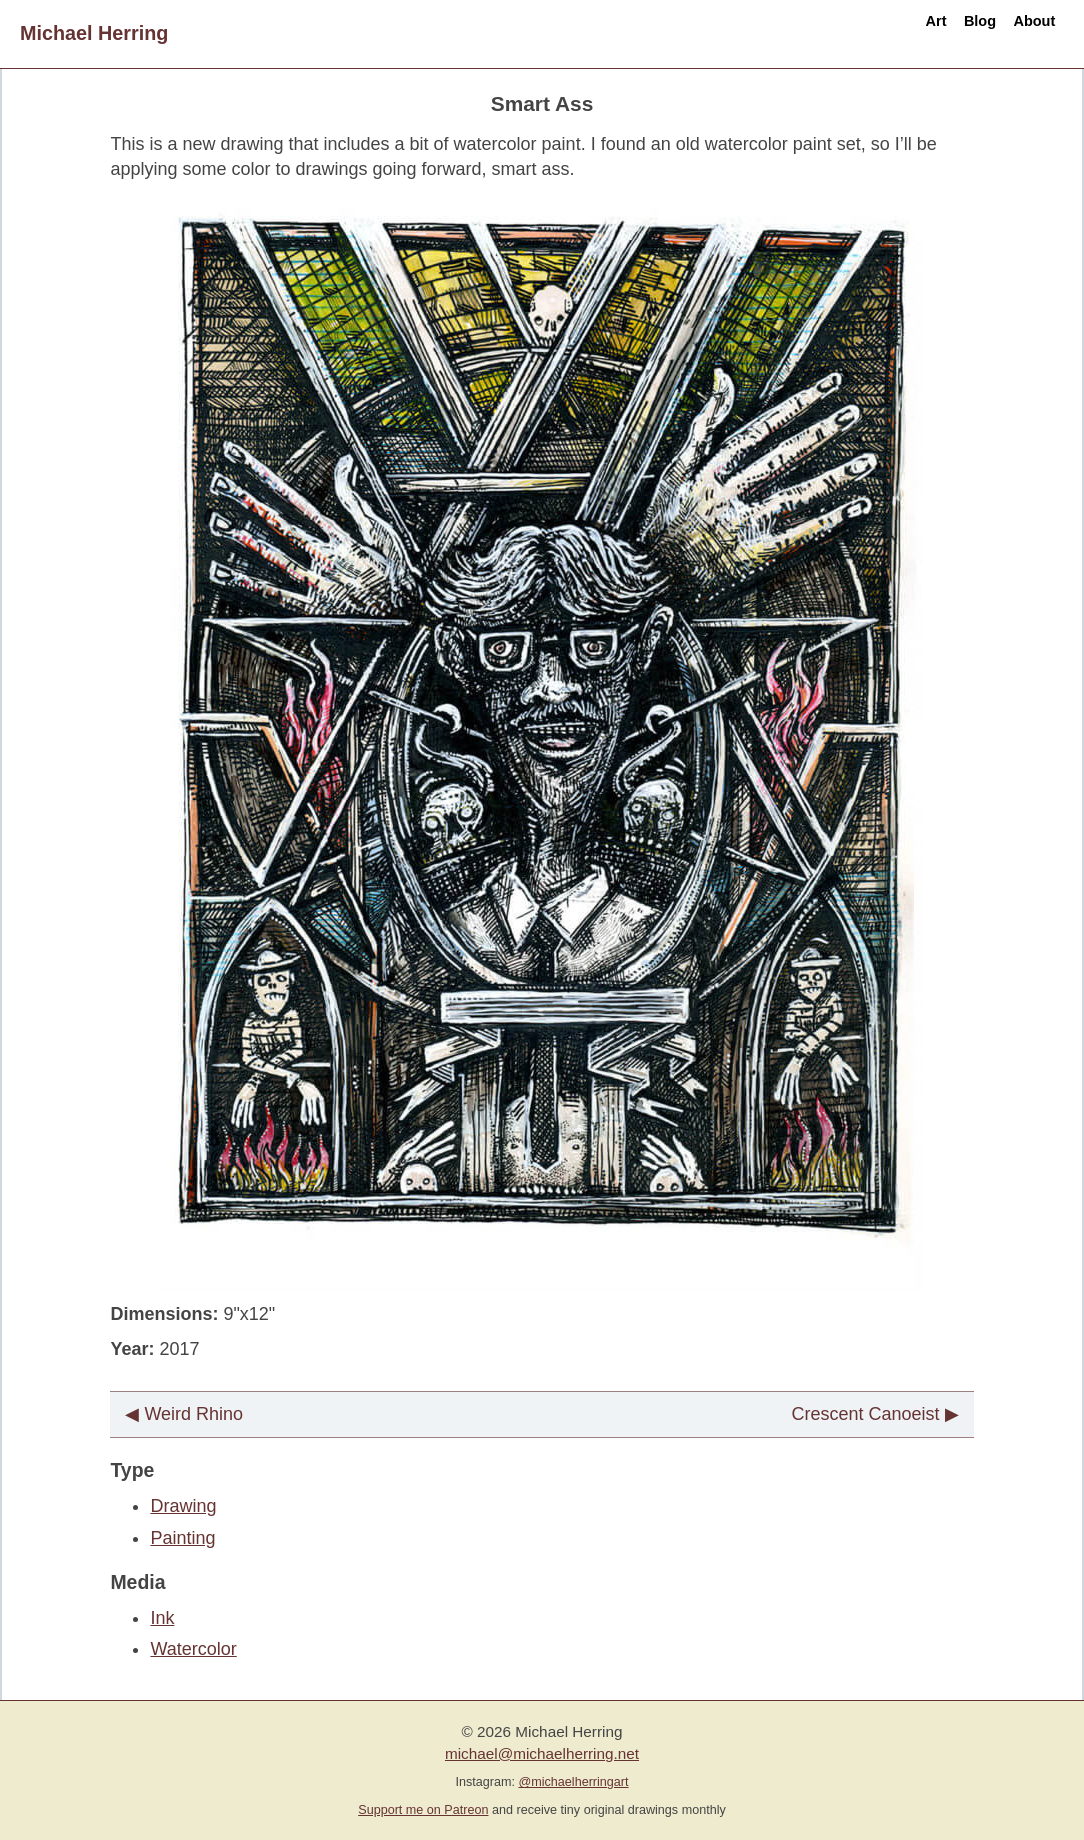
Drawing (183, 1506)
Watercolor (193, 1649)
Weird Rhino (193, 1414)
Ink (162, 1618)
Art (859, 33)
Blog (933, 33)
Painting (182, 1538)
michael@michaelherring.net (542, 1753)
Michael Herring (94, 33)
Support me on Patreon (423, 1810)
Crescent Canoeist (866, 1414)
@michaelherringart (573, 1782)
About (1018, 33)
